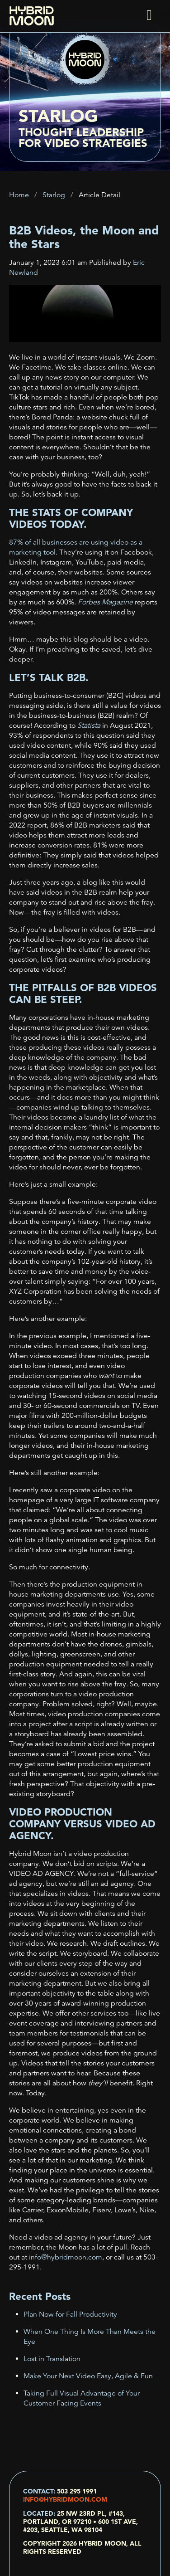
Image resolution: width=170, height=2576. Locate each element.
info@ (64, 2257)
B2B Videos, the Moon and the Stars (84, 237)
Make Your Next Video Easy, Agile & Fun (88, 2376)
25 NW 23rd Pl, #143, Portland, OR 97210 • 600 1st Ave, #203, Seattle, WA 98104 (80, 2521)
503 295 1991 (77, 2491)
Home (19, 195)
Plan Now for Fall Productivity (70, 2314)
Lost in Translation (52, 2358)
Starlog (53, 195)
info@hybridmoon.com (65, 2499)
